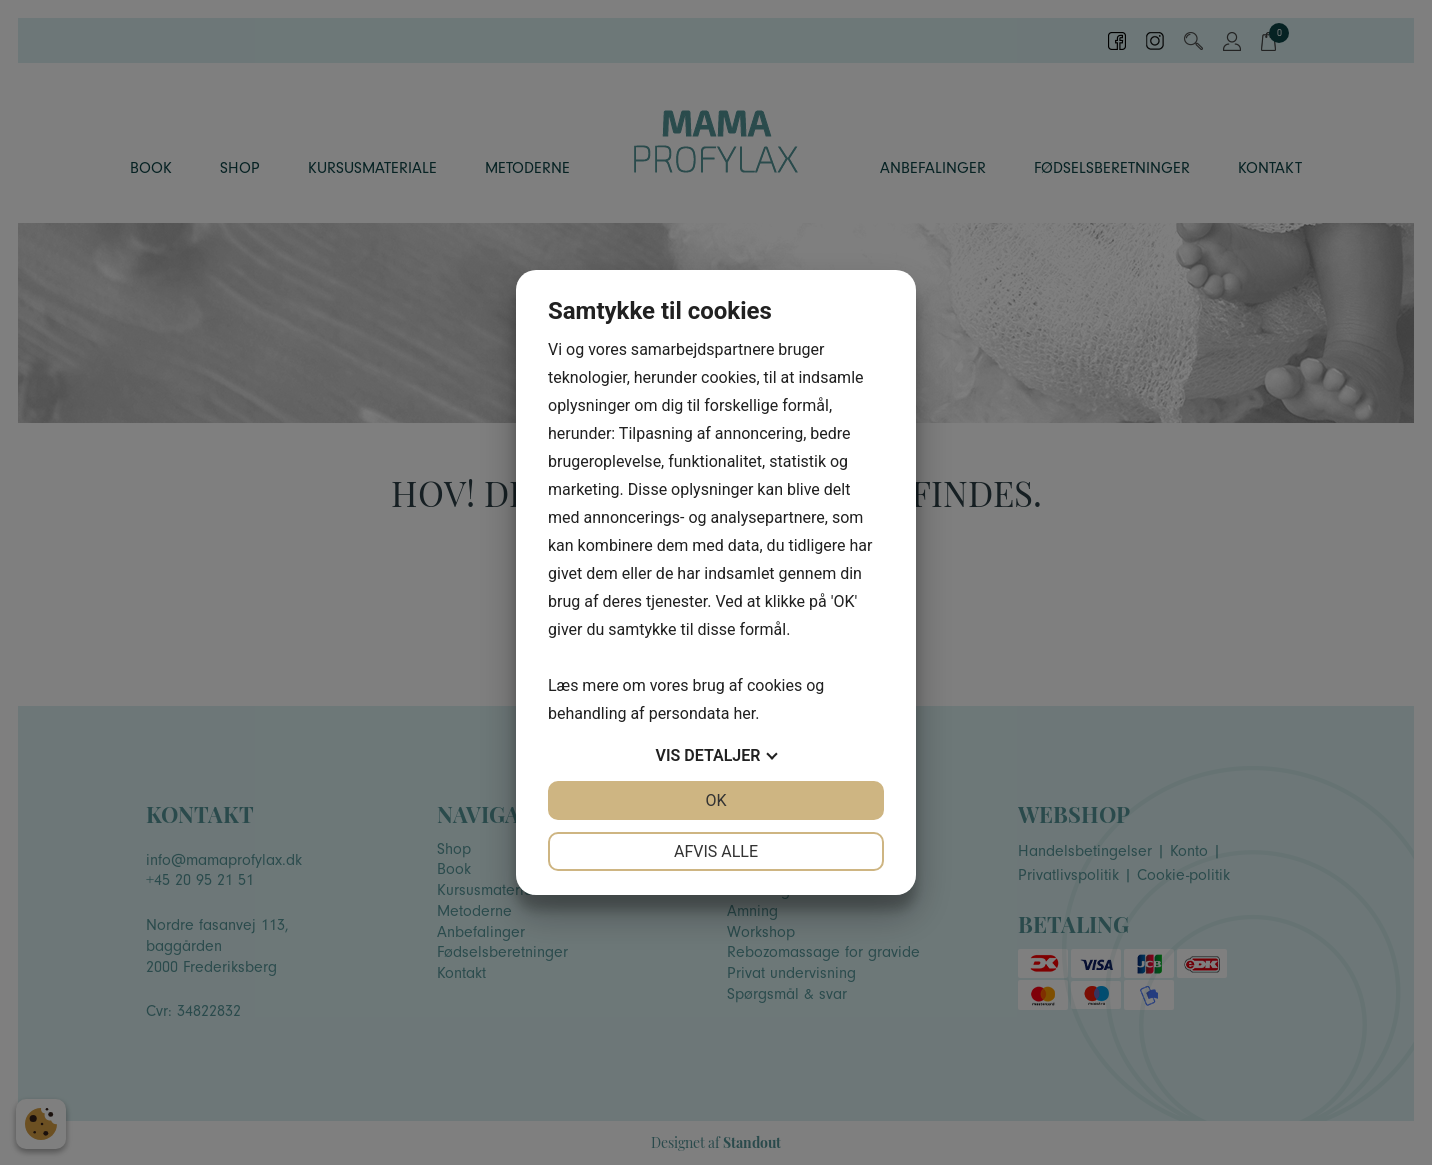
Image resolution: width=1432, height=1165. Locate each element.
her (744, 713)
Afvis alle (716, 851)
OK (715, 800)
